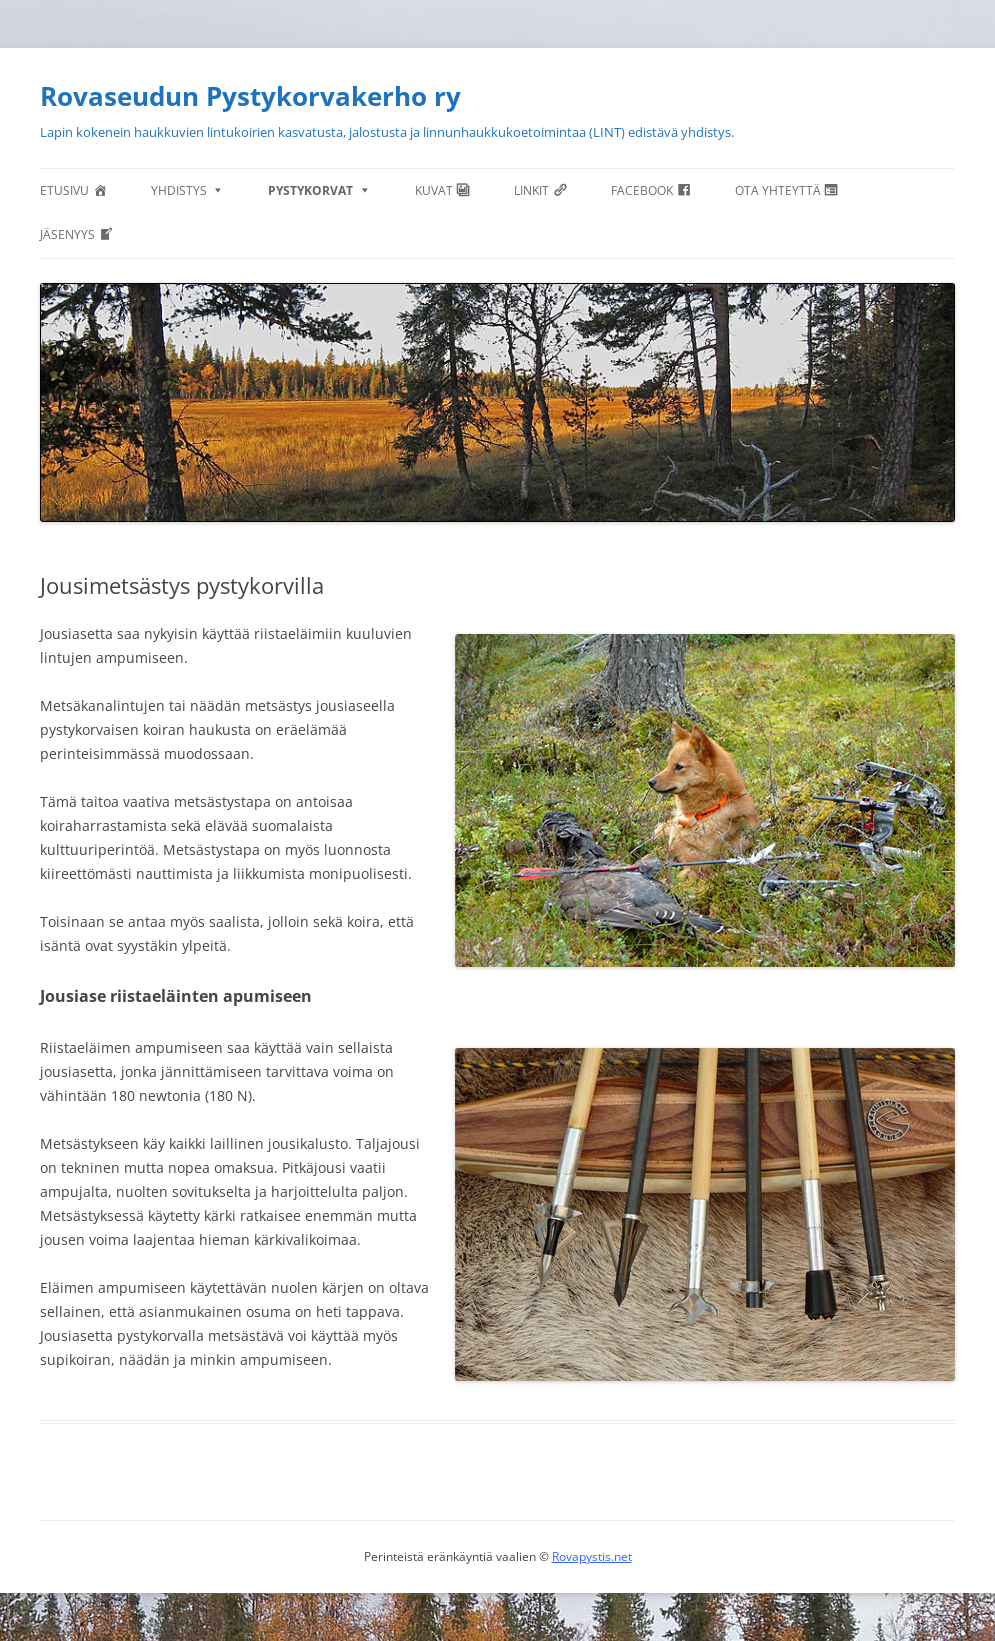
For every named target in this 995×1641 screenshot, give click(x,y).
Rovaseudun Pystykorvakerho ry (250, 96)
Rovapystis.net (592, 1556)
